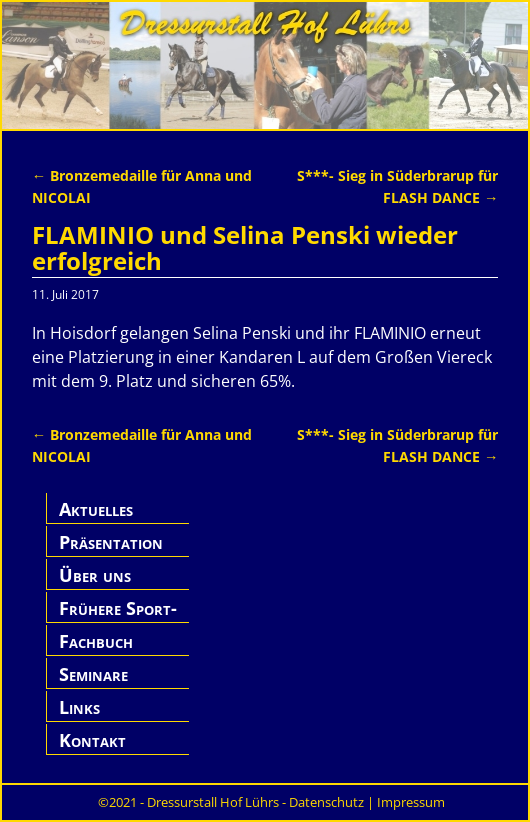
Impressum (411, 802)
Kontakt (92, 740)
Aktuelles (96, 509)
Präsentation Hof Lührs (111, 553)
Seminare (93, 674)
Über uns (95, 575)
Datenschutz (326, 802)
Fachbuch (96, 641)
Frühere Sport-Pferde (118, 619)
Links (79, 707)
